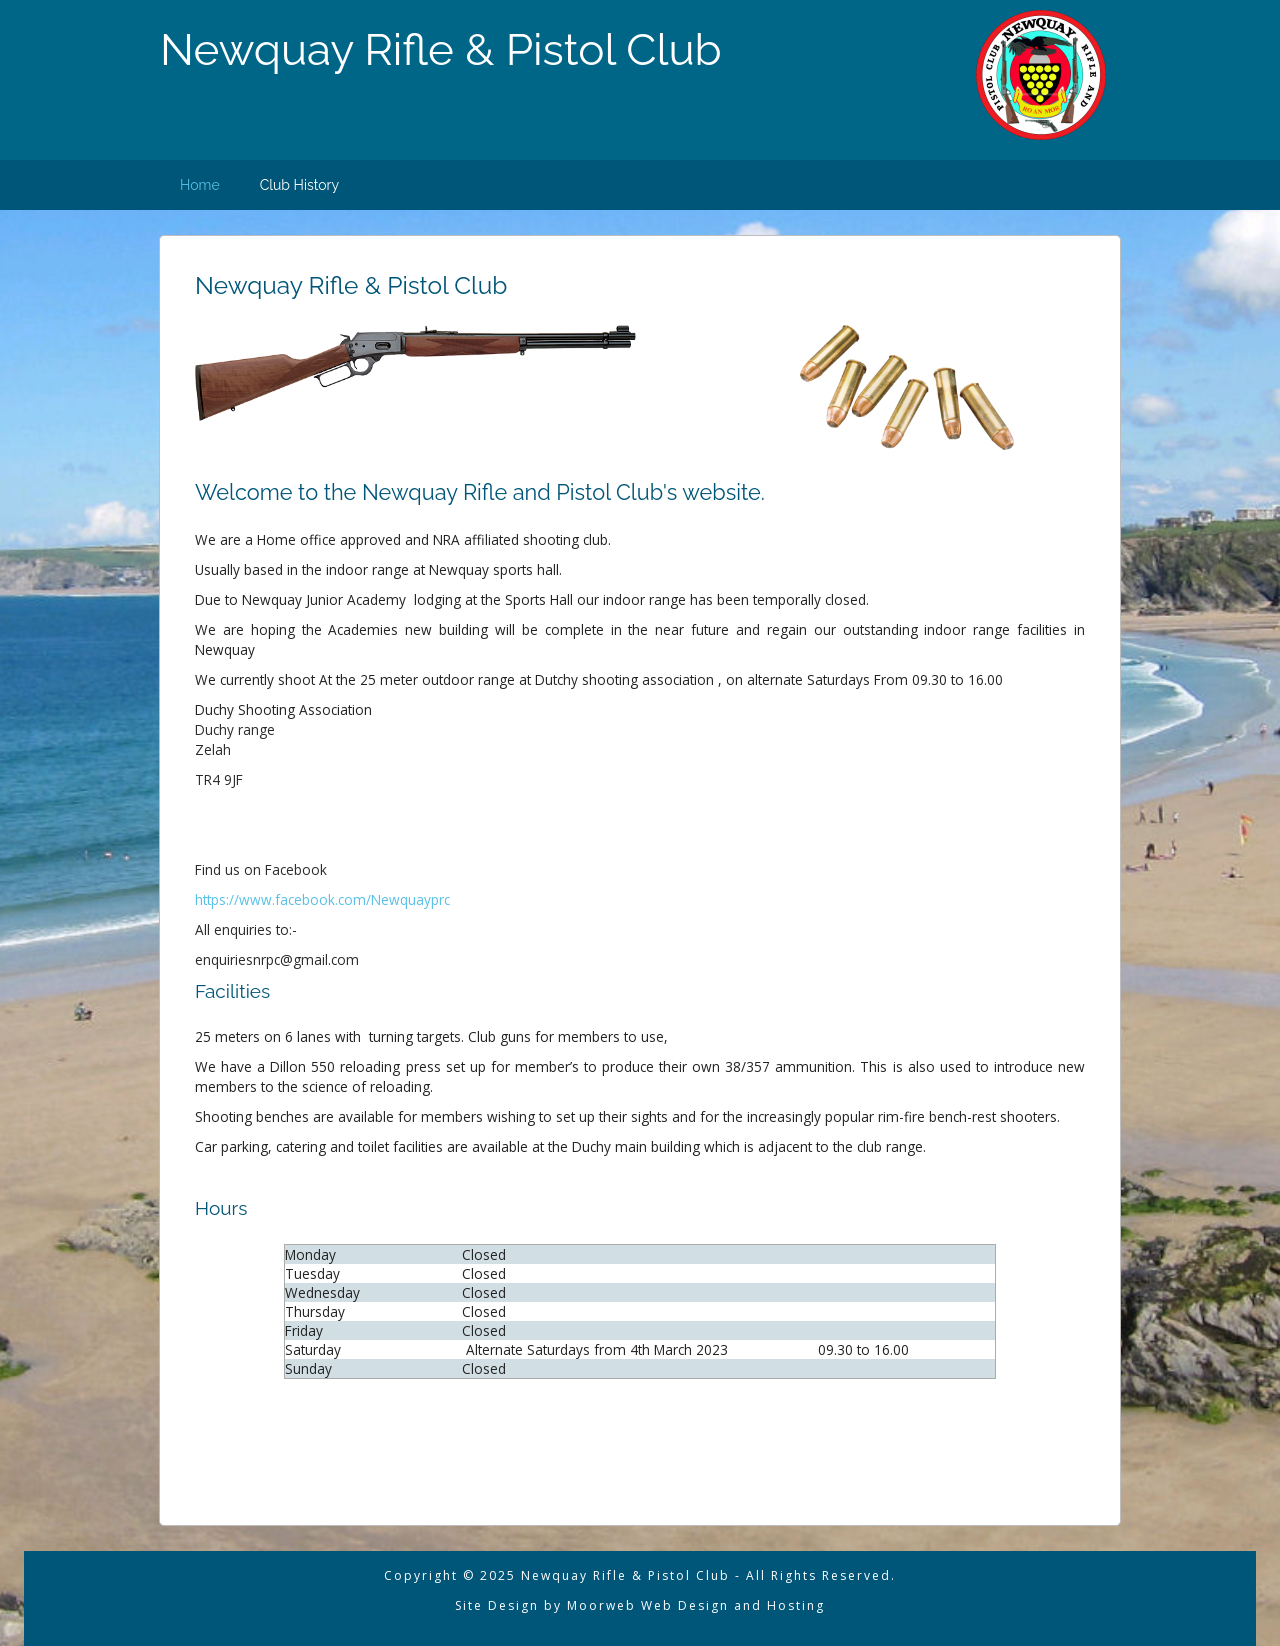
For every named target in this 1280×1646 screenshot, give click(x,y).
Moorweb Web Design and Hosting (693, 1605)
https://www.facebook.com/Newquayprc (322, 899)
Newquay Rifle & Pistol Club (441, 49)
